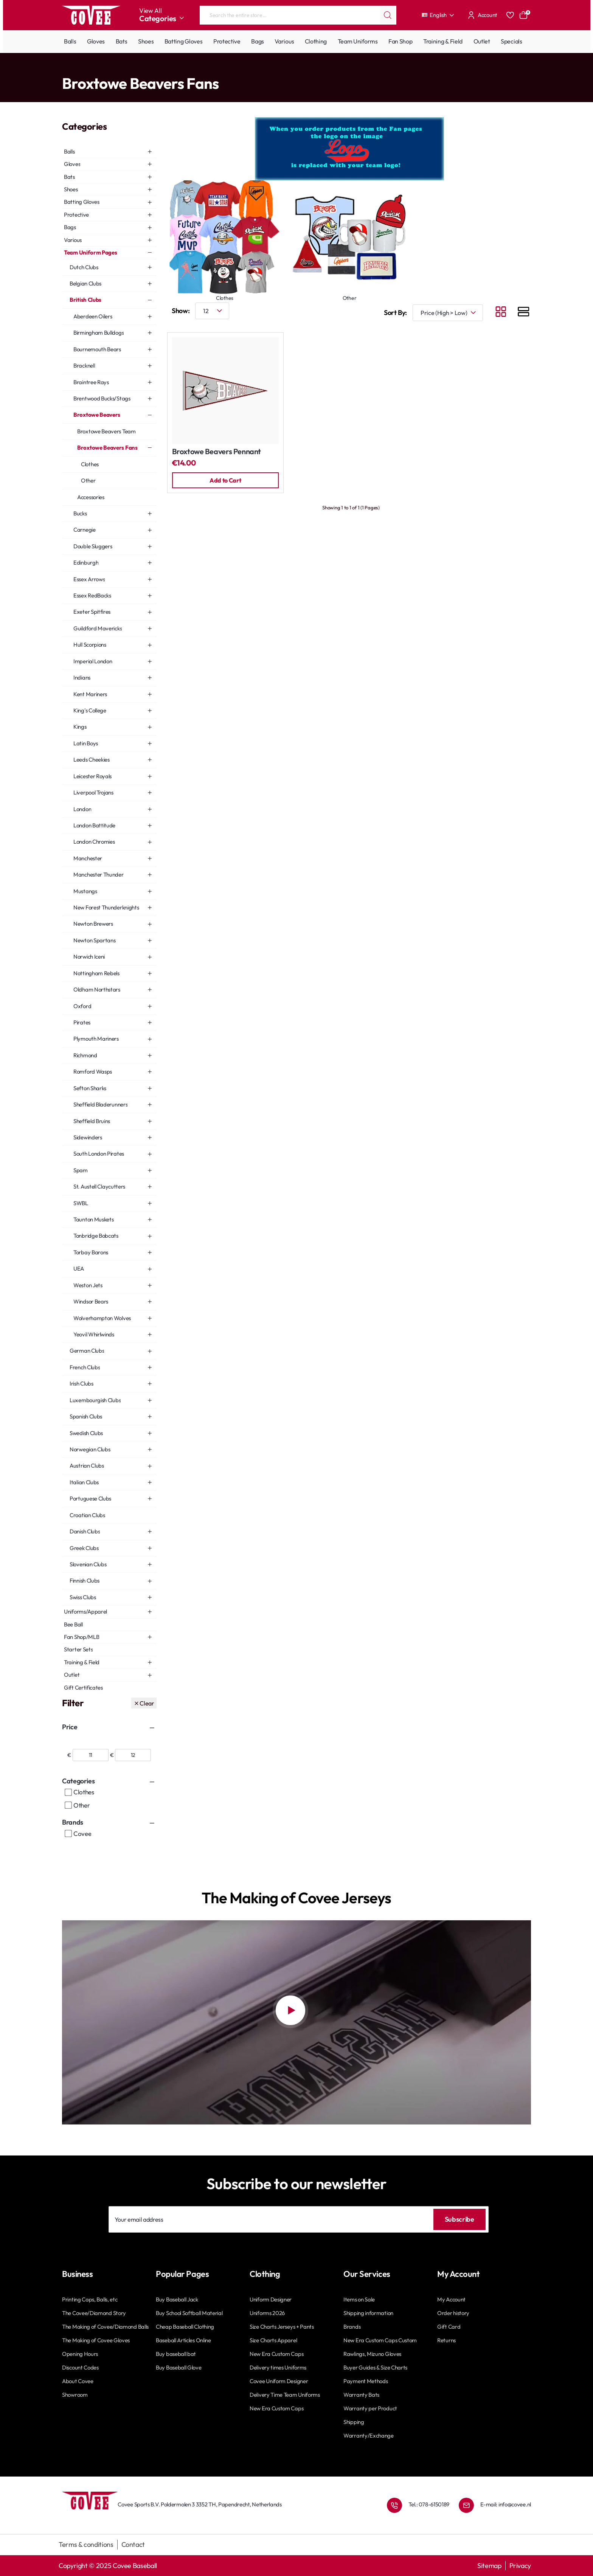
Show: (180, 310)
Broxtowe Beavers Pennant (216, 452)
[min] (91, 1755)
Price (69, 1727)
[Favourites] (510, 15)
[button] (225, 480)
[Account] (481, 15)
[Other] (68, 1805)
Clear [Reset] (147, 1703)
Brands (72, 1822)
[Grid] (500, 312)
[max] (133, 1755)
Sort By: (395, 312)
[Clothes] (68, 1792)
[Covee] (68, 1833)
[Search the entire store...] (387, 15)
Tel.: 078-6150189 (428, 2504)
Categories (78, 1781)
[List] (523, 312)
